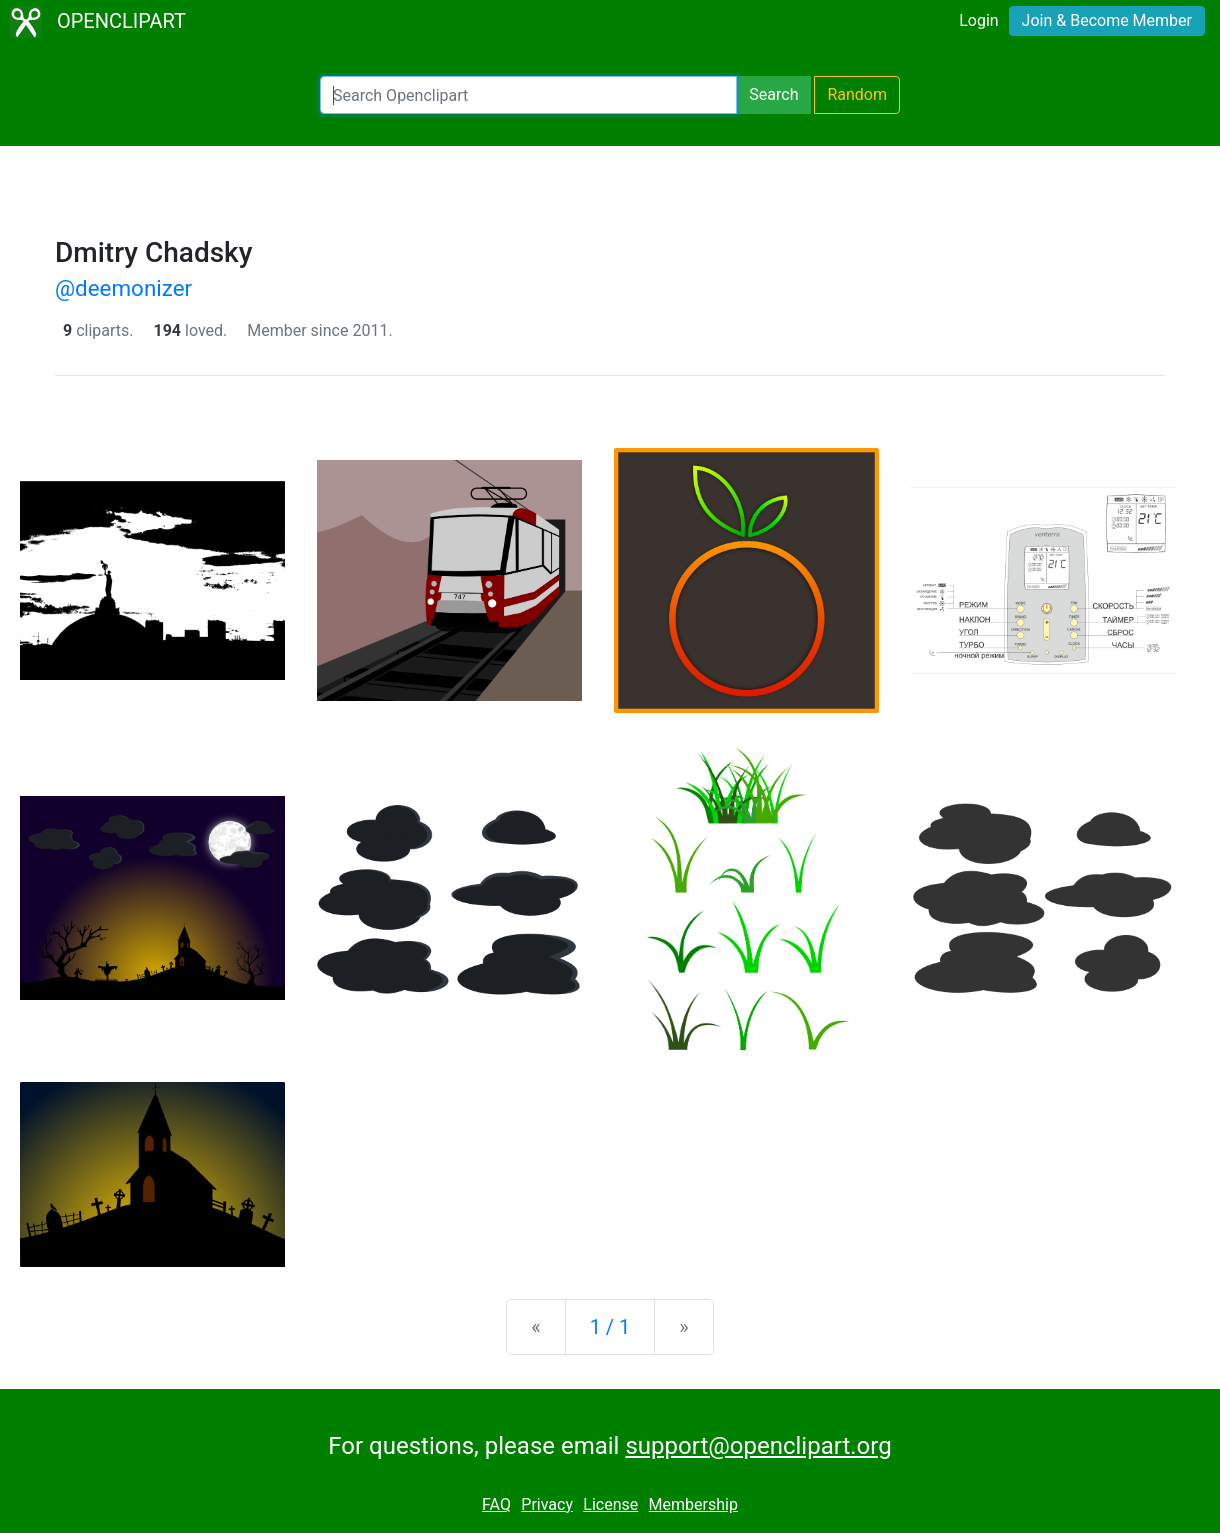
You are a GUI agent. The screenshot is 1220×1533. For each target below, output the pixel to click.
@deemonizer (123, 288)
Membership (693, 1504)
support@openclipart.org (758, 1446)
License (610, 1504)
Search (773, 94)
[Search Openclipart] (528, 95)
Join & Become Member (1107, 20)
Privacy (547, 1504)
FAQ (496, 1504)
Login (978, 20)
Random (857, 94)
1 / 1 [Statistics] (610, 1327)
